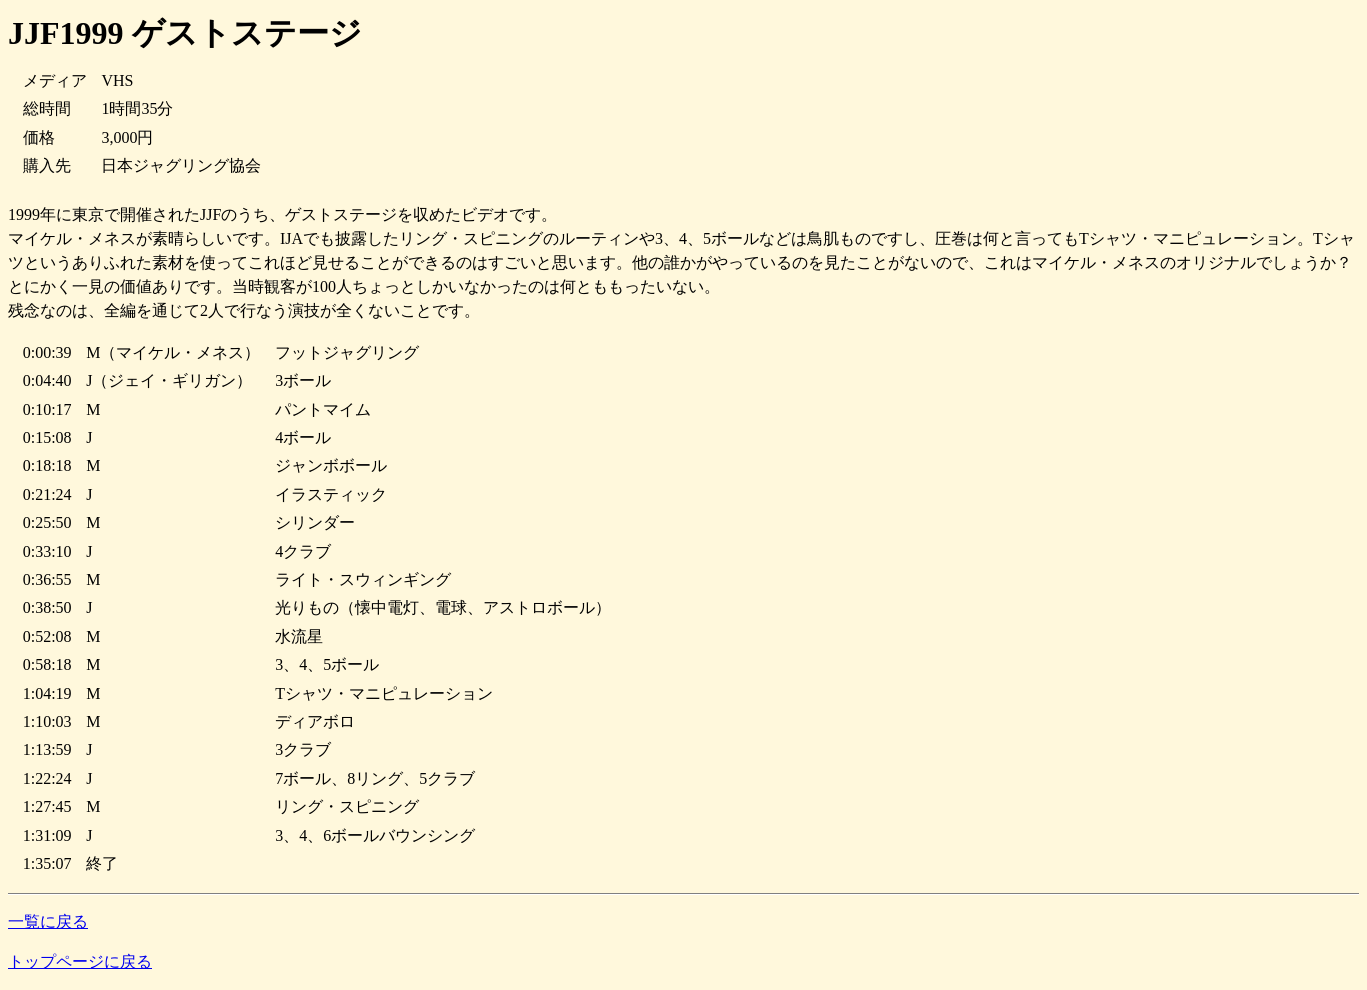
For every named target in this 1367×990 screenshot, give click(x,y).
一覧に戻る (48, 921)
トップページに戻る (80, 961)
